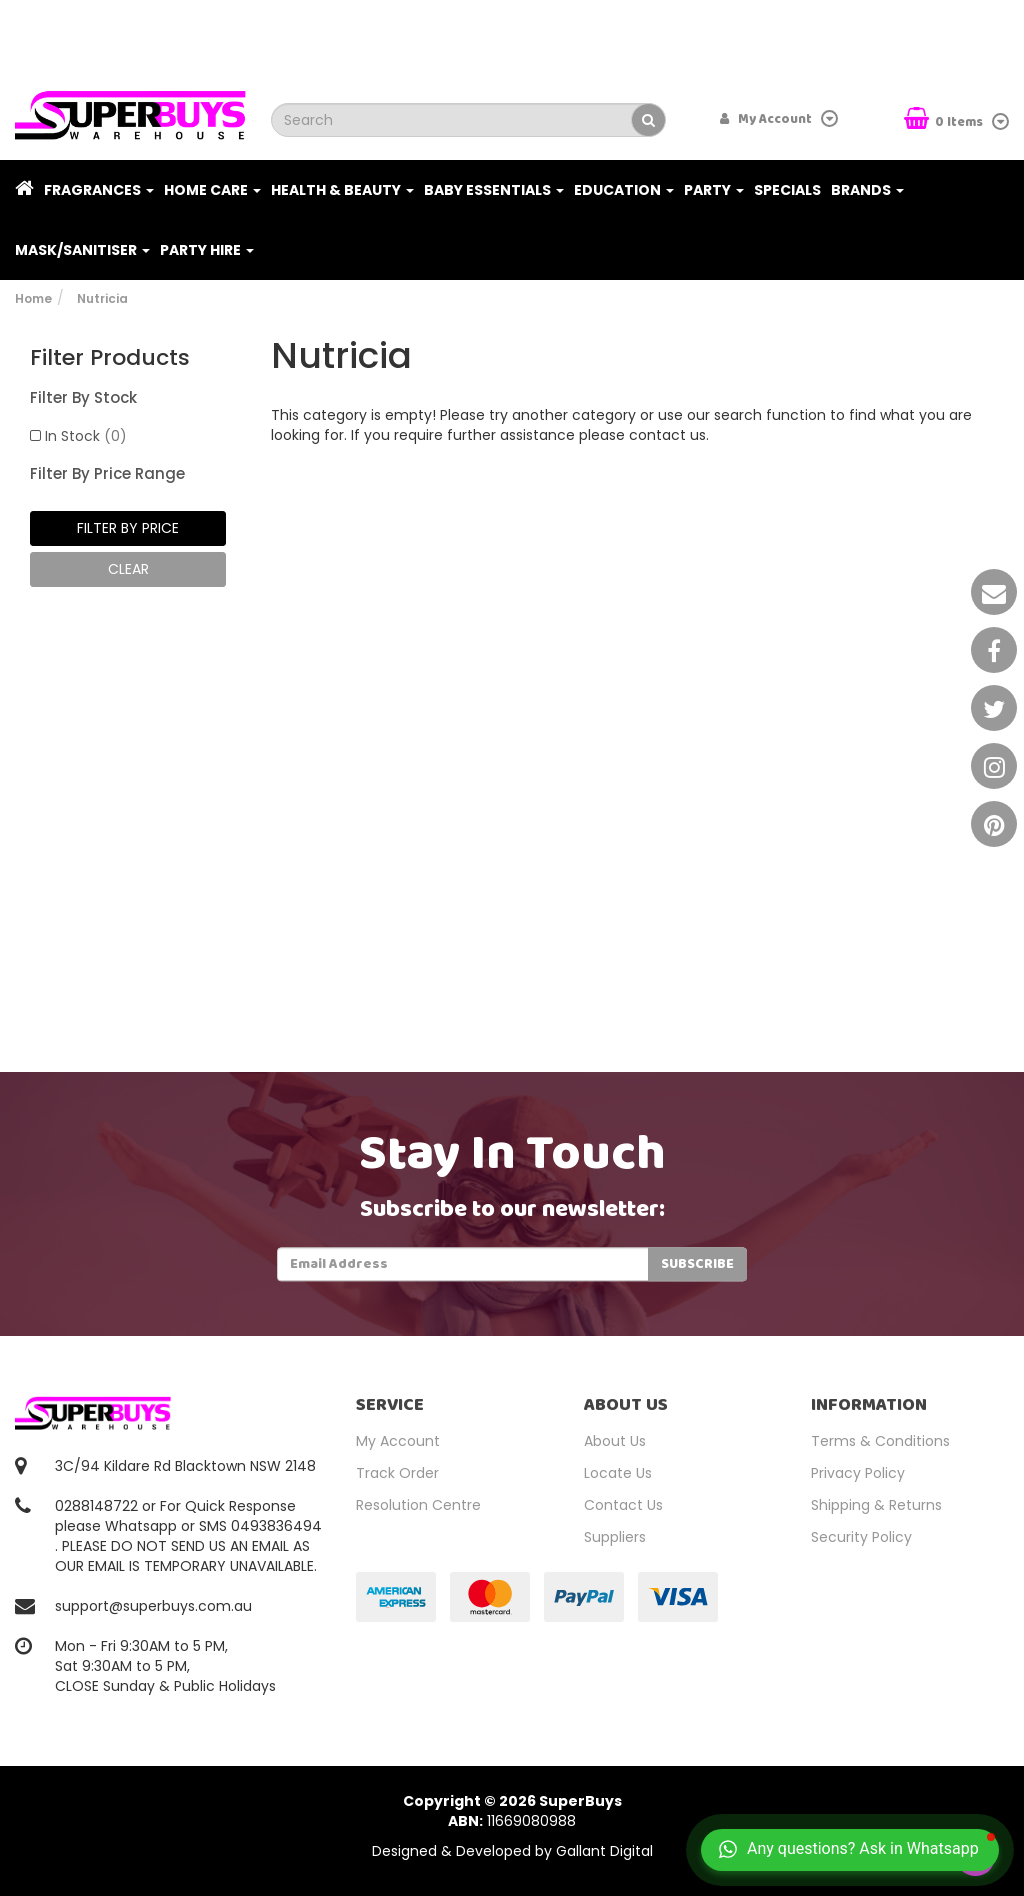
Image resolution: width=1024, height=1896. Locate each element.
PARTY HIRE (207, 250)
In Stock (86, 436)
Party (714, 190)
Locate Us (618, 1473)
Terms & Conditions (880, 1441)
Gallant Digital (604, 1851)
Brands (867, 190)
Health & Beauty (342, 190)
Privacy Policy (858, 1473)
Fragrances (99, 190)
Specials (787, 190)
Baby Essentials (494, 190)
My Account (398, 1441)
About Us (615, 1441)
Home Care (212, 190)
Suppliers (615, 1537)
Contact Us (623, 1505)
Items (945, 120)
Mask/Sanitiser (82, 250)
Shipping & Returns (876, 1505)
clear (128, 569)
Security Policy (861, 1537)
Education (624, 190)
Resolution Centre (418, 1505)
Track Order (397, 1473)
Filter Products (110, 358)
